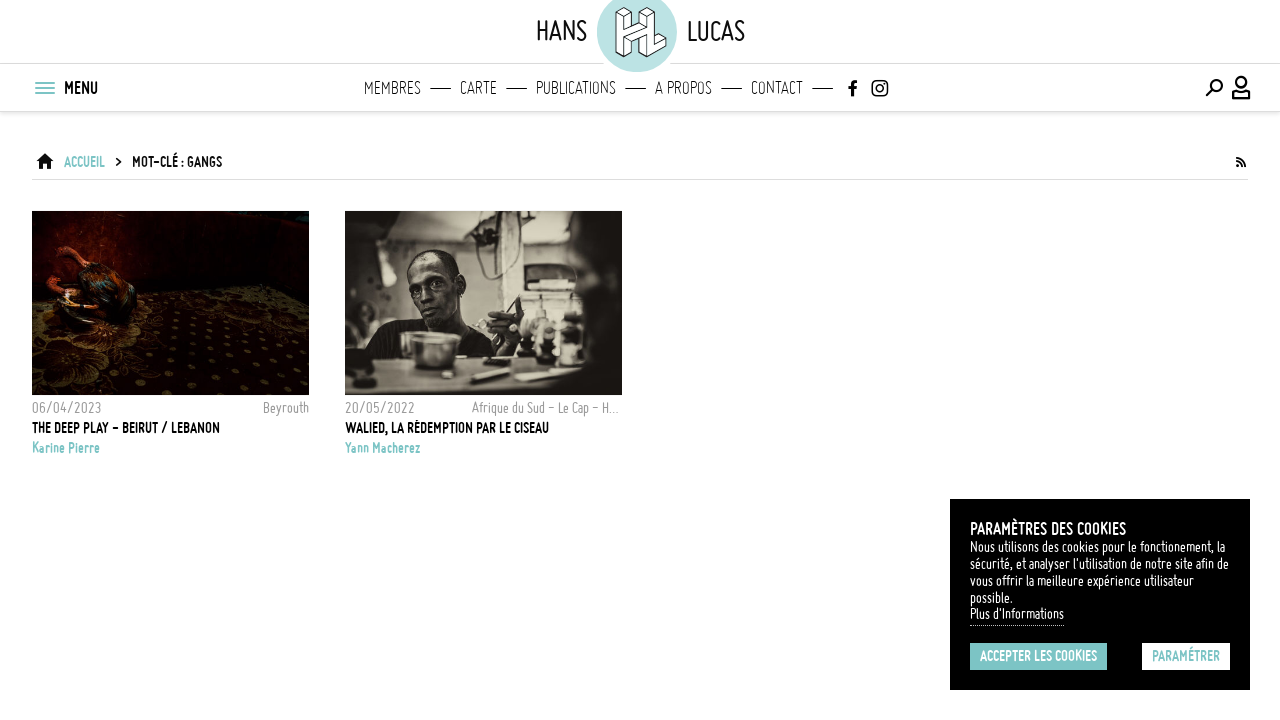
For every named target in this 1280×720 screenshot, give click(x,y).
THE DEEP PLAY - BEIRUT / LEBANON (126, 428)
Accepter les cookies (1038, 656)
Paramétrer (1186, 656)
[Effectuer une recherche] (1214, 88)
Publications (576, 88)
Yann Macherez (382, 448)
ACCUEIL (84, 162)
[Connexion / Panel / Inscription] (1242, 88)
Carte (478, 88)
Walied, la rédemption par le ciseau (447, 428)
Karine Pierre (66, 448)
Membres (392, 88)
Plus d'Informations (1017, 614)
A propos (683, 88)
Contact (777, 88)
